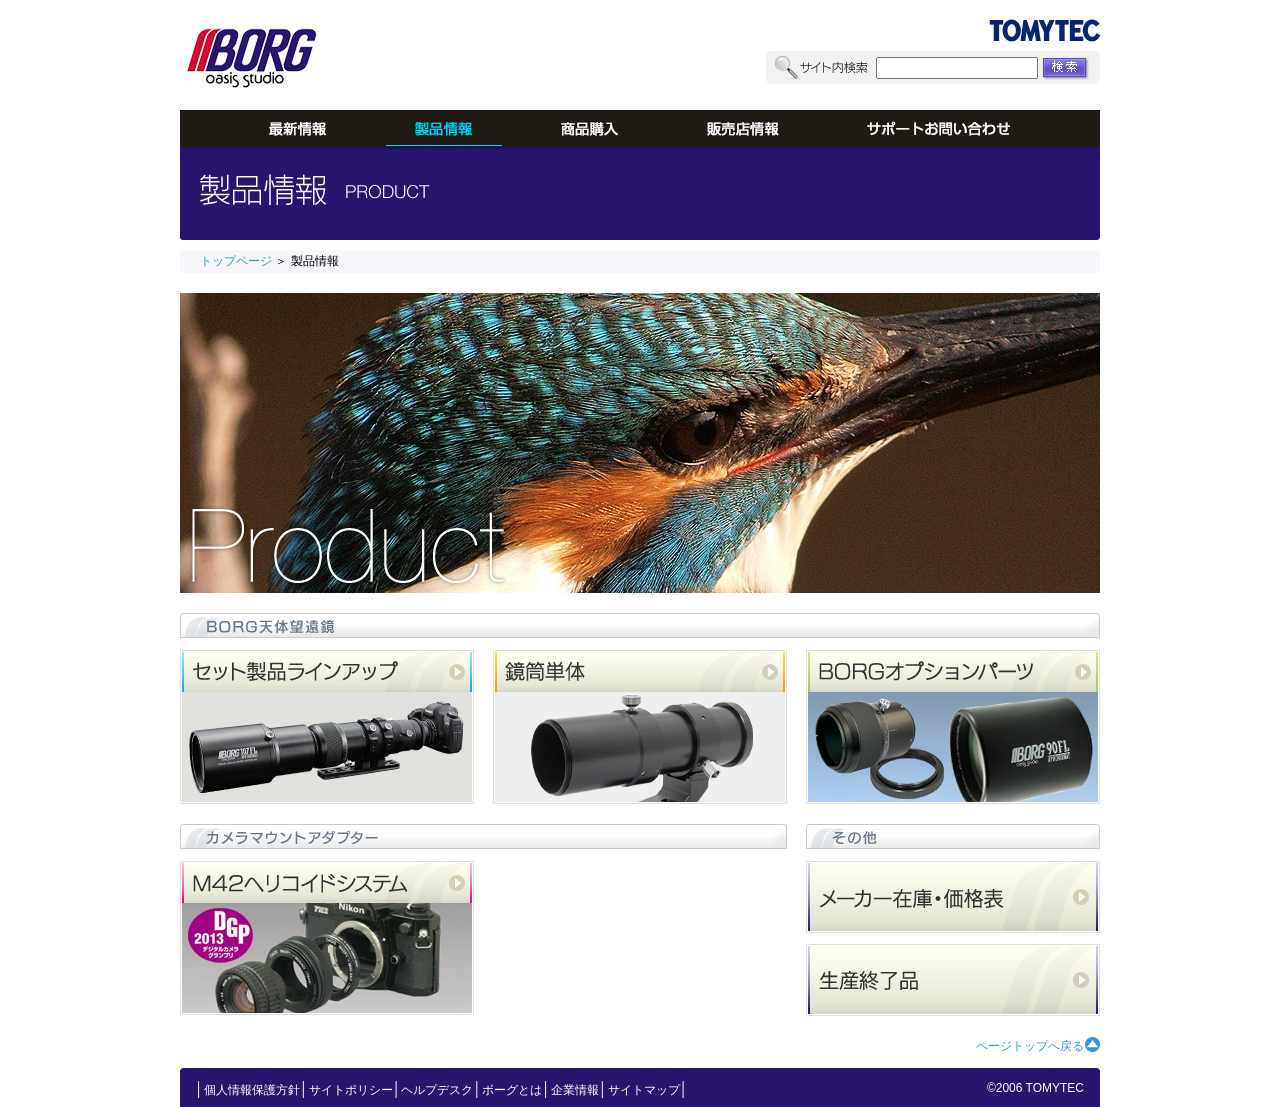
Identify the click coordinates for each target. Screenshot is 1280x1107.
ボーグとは (512, 1090)
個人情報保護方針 (252, 1090)
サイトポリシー (351, 1090)
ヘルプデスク (437, 1090)
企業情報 (575, 1090)
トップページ (236, 261)
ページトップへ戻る (1030, 1046)
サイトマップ (644, 1090)
